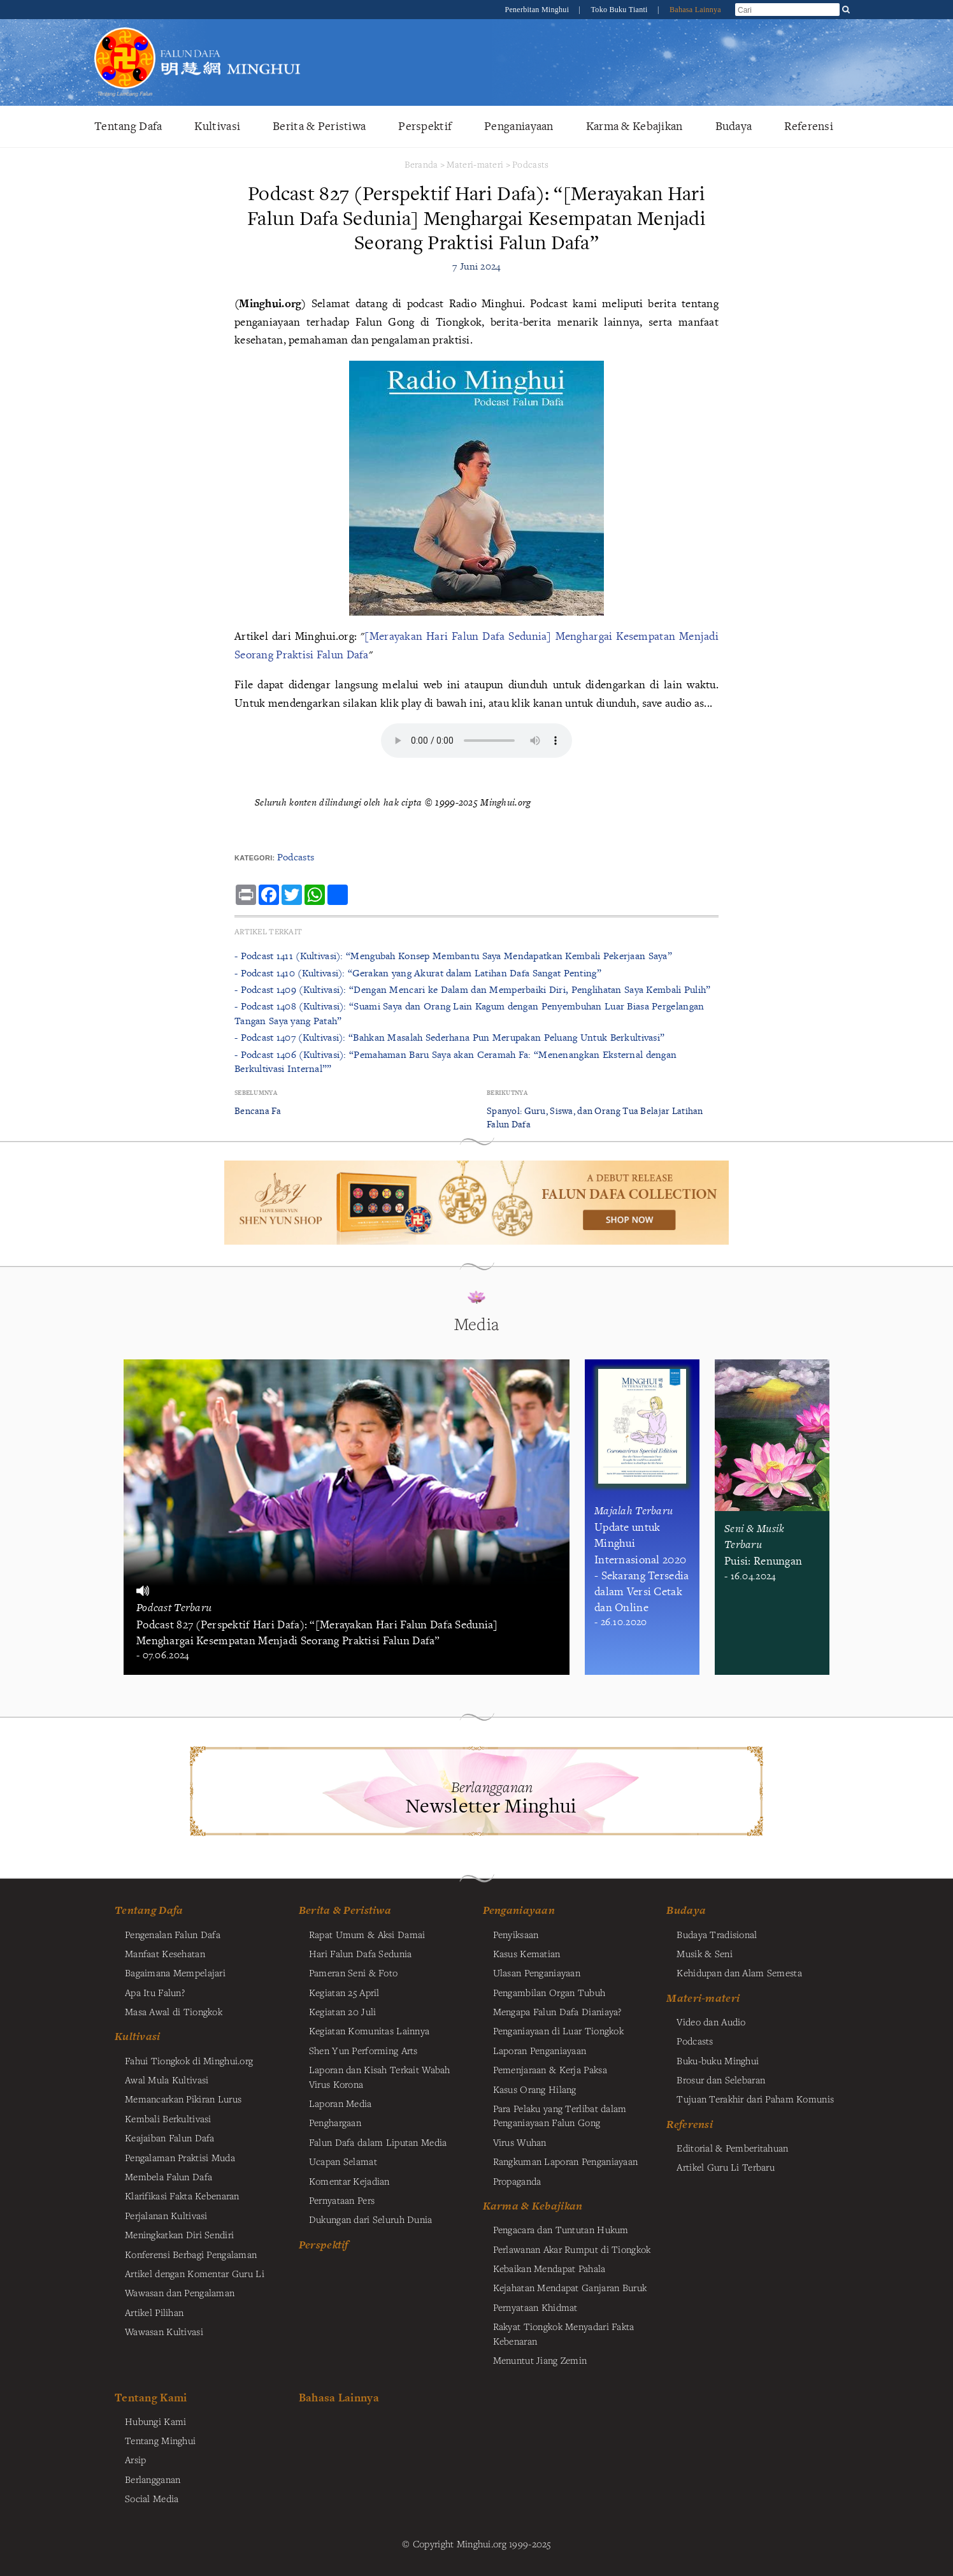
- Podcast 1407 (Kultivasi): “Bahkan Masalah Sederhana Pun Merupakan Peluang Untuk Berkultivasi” (449, 1037)
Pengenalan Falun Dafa (172, 1934)
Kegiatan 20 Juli (342, 2011)
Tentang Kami (151, 2397)
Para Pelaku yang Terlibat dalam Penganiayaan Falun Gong (560, 2115)
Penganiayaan (518, 126)
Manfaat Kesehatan (165, 1953)
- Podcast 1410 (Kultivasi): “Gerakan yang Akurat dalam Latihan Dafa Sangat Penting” (417, 973)
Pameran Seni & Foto (353, 1972)
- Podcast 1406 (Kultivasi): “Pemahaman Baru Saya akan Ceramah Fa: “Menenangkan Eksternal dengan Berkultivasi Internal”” (455, 1061)
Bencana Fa (257, 1110)
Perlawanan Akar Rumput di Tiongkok (572, 2249)
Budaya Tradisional (717, 1934)
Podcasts (530, 164)
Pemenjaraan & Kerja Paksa (550, 2069)
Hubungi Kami (155, 2421)
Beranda (421, 164)
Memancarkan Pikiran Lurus (183, 2098)
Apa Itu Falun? (155, 1992)
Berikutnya (507, 1093)
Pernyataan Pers (342, 2200)
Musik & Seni (704, 1953)
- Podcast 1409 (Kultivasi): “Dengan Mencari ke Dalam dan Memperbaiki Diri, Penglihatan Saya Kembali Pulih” (472, 989)
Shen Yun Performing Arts (363, 2050)
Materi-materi (475, 164)
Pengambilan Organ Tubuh (549, 1992)
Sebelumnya (255, 1093)
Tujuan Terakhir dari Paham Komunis (755, 2098)
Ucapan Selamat (343, 2161)
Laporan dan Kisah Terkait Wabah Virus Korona (379, 2076)
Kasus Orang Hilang (535, 2089)
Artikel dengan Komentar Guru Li (194, 2273)
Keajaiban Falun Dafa (170, 2137)
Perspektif (425, 126)
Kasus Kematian (527, 1953)
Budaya (733, 126)
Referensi (808, 126)
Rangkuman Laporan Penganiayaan (565, 2161)
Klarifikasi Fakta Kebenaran (182, 2195)
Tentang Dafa (128, 126)
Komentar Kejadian (349, 2180)
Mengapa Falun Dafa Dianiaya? (557, 2011)
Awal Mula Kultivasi (166, 2079)
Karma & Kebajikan (634, 126)
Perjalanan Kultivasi (166, 2215)
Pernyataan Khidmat (535, 2307)
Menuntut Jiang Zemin (540, 2360)
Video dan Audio (711, 2021)
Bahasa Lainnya (695, 9)
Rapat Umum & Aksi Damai (367, 1934)
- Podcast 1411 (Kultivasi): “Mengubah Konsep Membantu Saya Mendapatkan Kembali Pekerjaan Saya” (453, 955)
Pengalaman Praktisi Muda (180, 2157)
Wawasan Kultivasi (164, 2331)
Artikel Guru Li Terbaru (726, 2166)
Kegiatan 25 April (344, 1992)
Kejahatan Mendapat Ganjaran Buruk (570, 2287)
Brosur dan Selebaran (721, 2079)
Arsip (135, 2459)
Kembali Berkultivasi (168, 2118)
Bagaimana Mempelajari (175, 1972)
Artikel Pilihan (154, 2312)
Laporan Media (340, 2103)
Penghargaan (335, 2122)
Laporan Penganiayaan (540, 2050)
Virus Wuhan (520, 2142)
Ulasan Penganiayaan (536, 1972)
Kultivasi (217, 126)
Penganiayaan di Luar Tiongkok (558, 2030)
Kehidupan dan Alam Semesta (739, 1972)
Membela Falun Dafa (168, 2176)
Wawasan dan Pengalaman (179, 2292)
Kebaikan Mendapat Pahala (549, 2268)
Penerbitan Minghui (538, 9)
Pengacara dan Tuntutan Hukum (561, 2229)
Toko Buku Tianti (620, 9)
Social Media (151, 2498)
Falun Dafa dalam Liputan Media (378, 2142)
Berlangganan (152, 2479)
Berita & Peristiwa (319, 126)
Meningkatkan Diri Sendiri (179, 2234)
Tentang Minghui (160, 2440)
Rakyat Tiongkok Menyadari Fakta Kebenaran (563, 2333)
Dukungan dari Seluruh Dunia (371, 2219)
